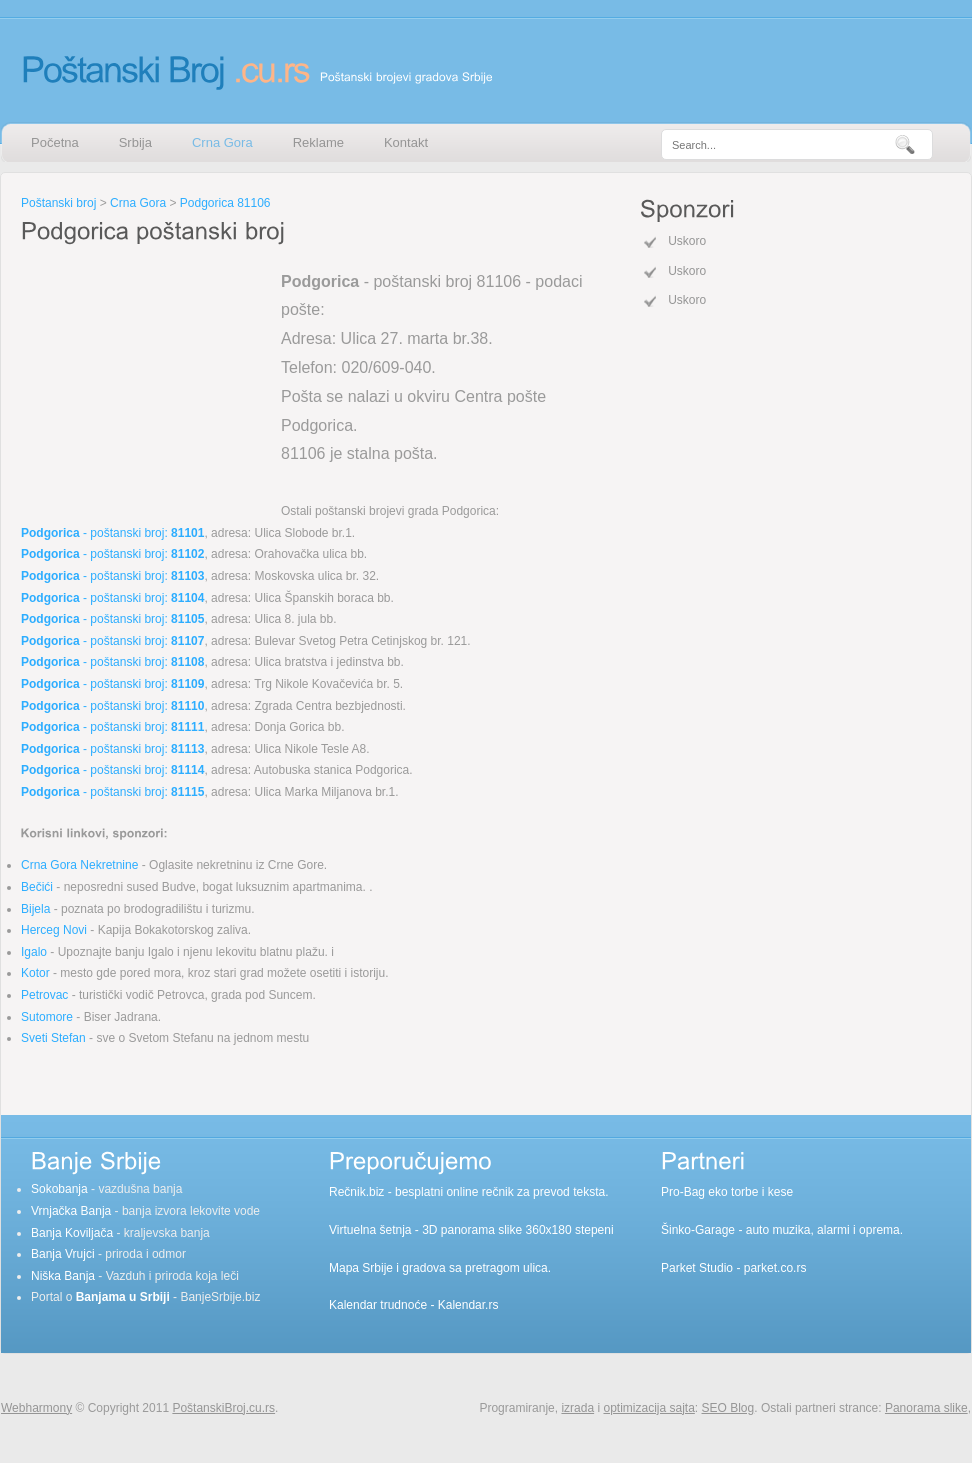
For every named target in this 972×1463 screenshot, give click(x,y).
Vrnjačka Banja (71, 1211)
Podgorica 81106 (225, 203)
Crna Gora (222, 142)
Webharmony (36, 1408)
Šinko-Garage (698, 1230)
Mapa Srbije (361, 1268)
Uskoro (687, 241)
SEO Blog (728, 1408)
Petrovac (44, 995)
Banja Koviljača (72, 1233)
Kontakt (406, 142)
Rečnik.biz (356, 1192)
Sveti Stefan (53, 1038)
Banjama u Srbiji (123, 1297)
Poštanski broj (58, 203)
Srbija (135, 142)
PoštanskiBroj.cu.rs (223, 1408)
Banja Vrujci (63, 1254)
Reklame (318, 142)
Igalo (34, 952)
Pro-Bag (683, 1192)
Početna (55, 142)
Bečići (37, 887)
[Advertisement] (146, 374)
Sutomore (47, 1017)
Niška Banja (63, 1276)
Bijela (35, 909)
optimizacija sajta (648, 1408)
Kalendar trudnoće (378, 1305)
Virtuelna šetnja (370, 1230)
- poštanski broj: (112, 533)
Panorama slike (926, 1408)
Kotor (35, 973)
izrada (577, 1408)
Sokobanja (59, 1189)
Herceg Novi (54, 930)
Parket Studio (697, 1268)
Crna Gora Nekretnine (79, 865)
